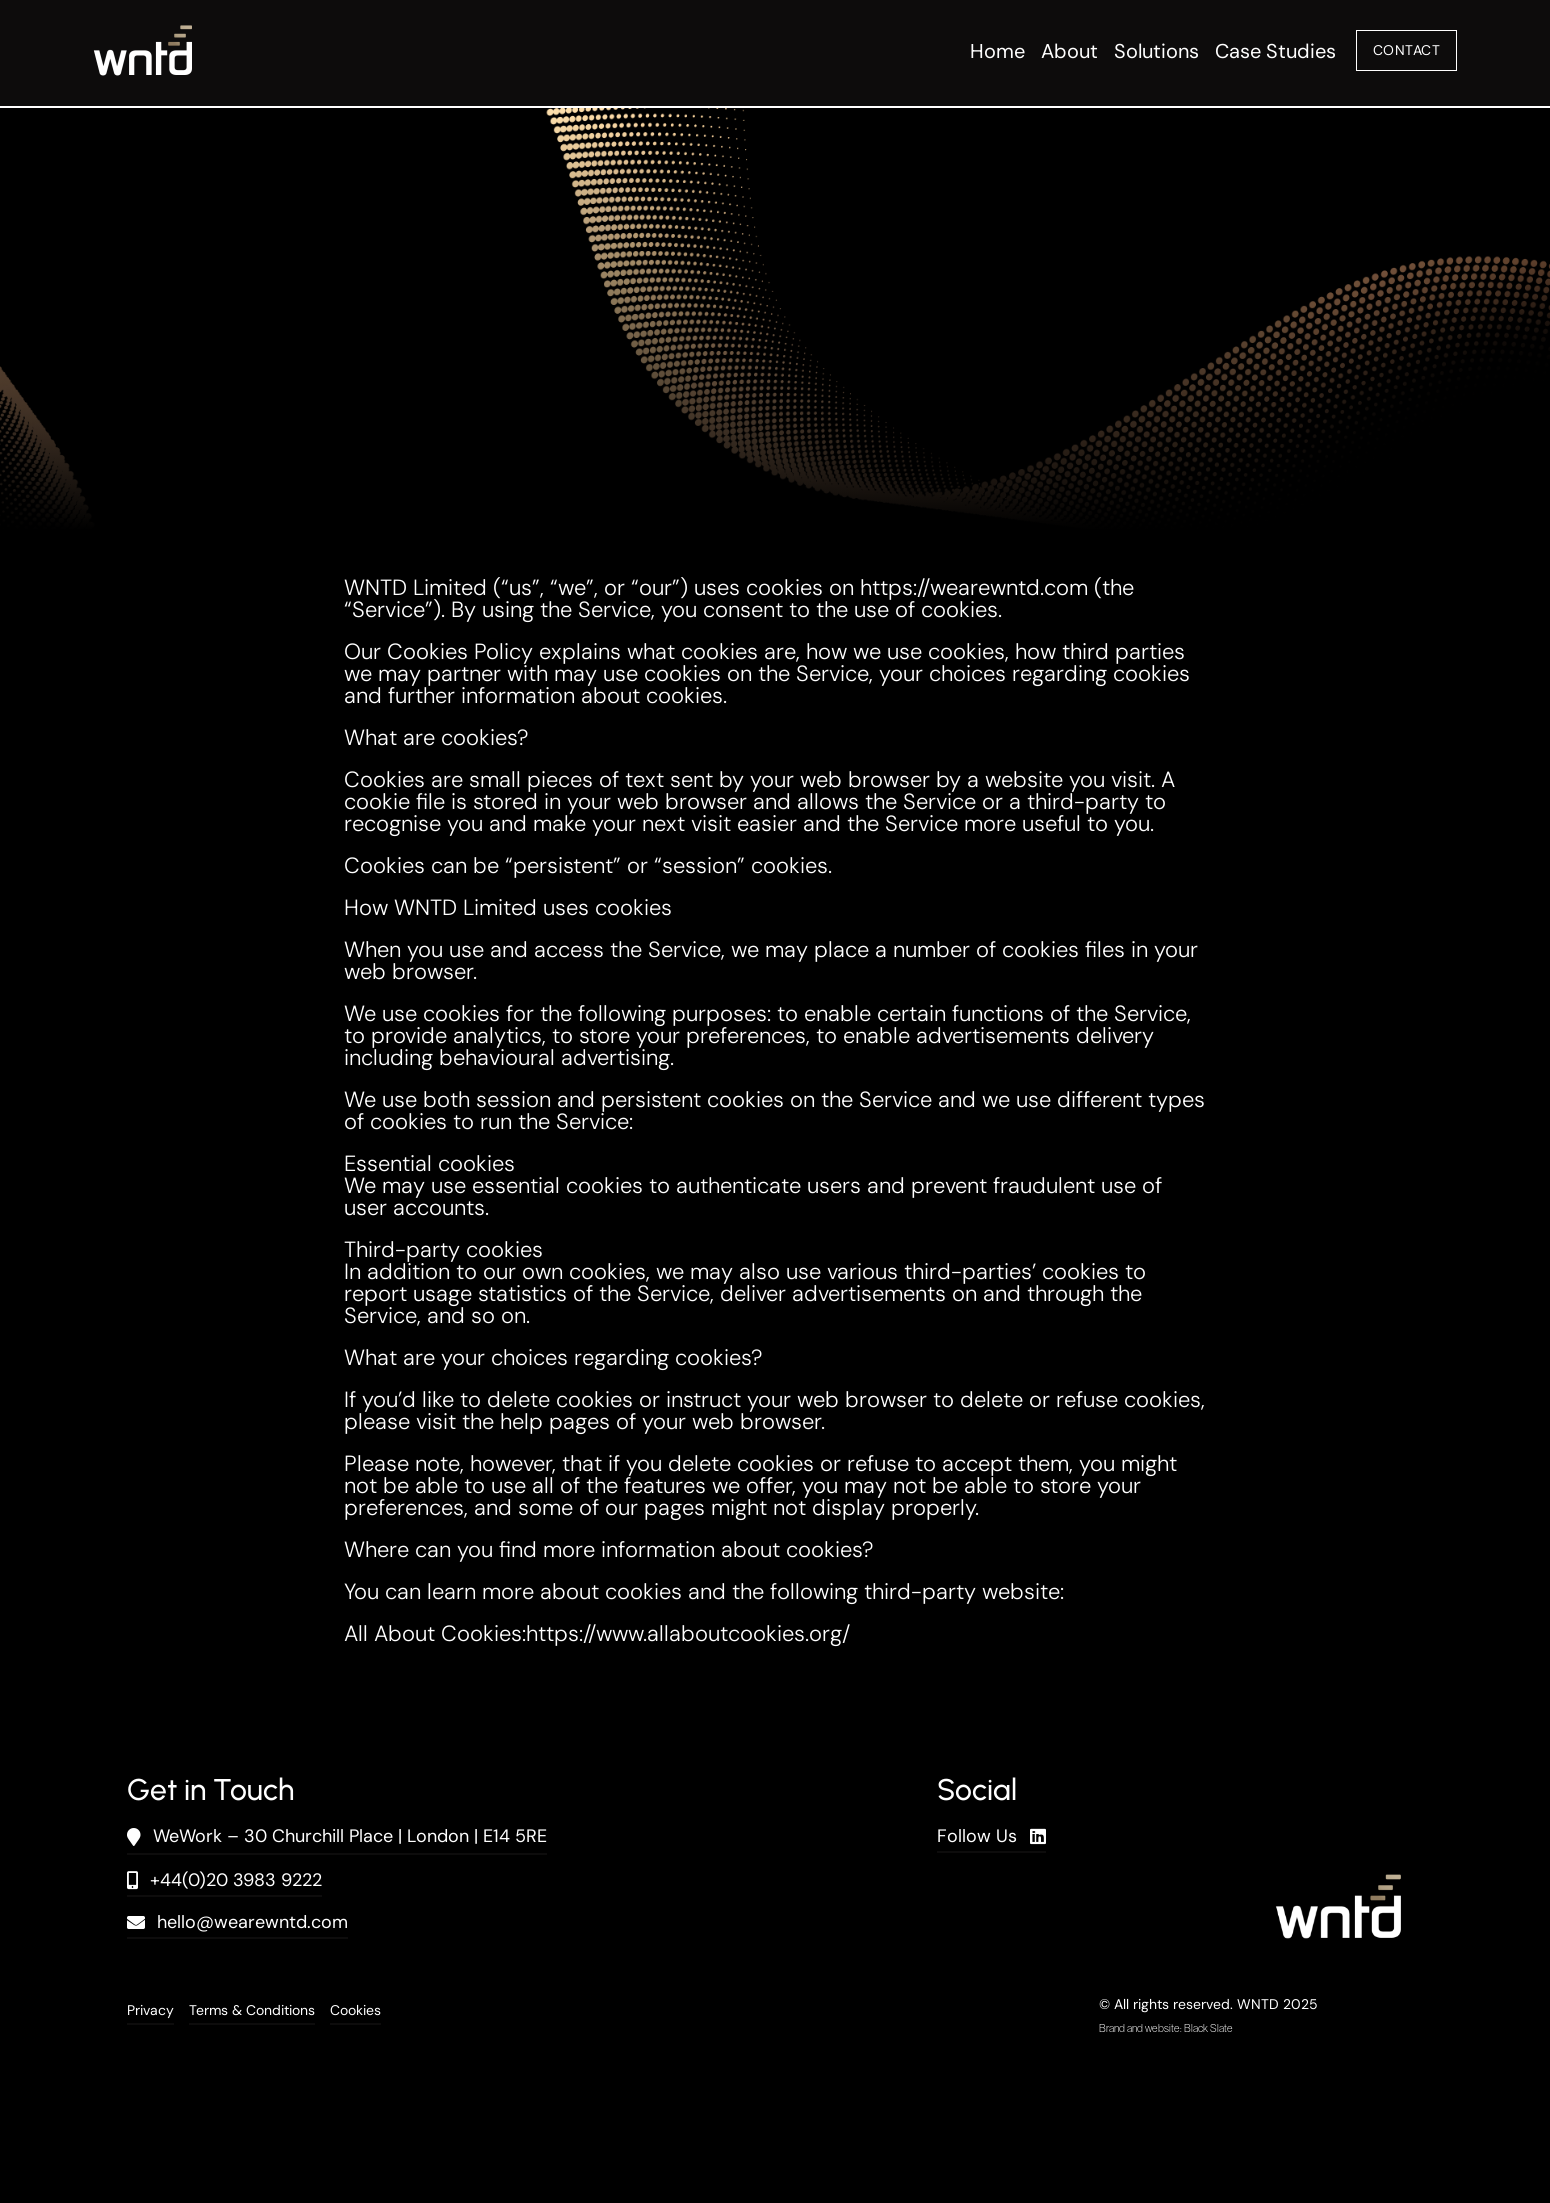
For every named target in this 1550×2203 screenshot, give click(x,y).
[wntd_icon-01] (143, 35)
